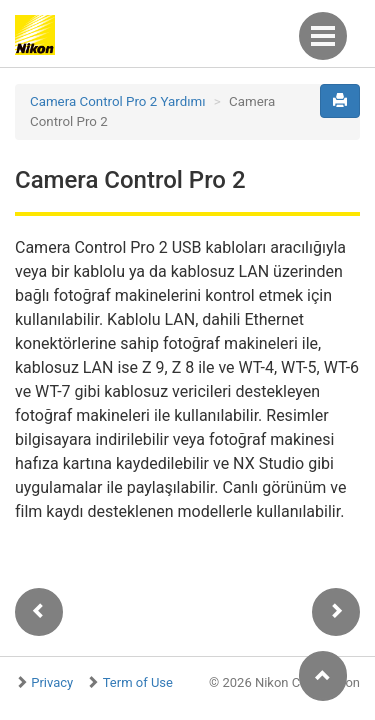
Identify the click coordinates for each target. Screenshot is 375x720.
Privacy (52, 682)
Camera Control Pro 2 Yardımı (118, 101)
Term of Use (138, 682)
